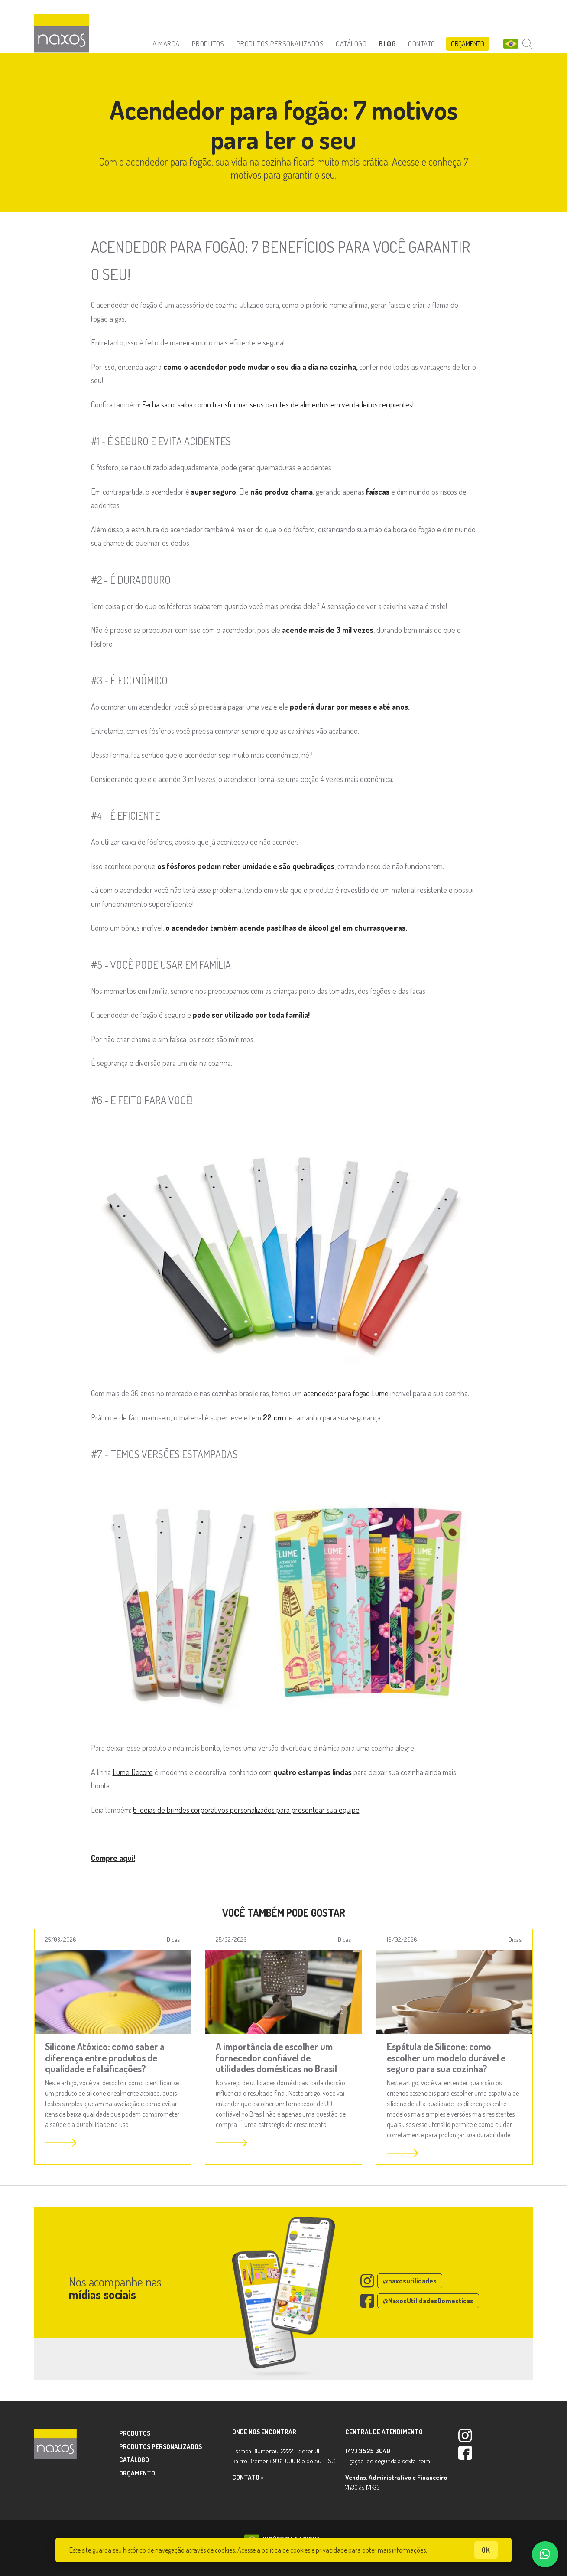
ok (486, 2550)
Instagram (465, 2435)
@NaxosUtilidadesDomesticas (428, 2300)
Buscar (527, 43)
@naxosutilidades (410, 2280)
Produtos (208, 43)
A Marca (166, 43)
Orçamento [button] (467, 43)
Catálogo (351, 43)
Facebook (465, 2453)
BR (510, 43)
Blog (387, 43)
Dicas (173, 1939)
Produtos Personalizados (280, 43)
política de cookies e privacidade (304, 2550)
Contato (421, 43)
